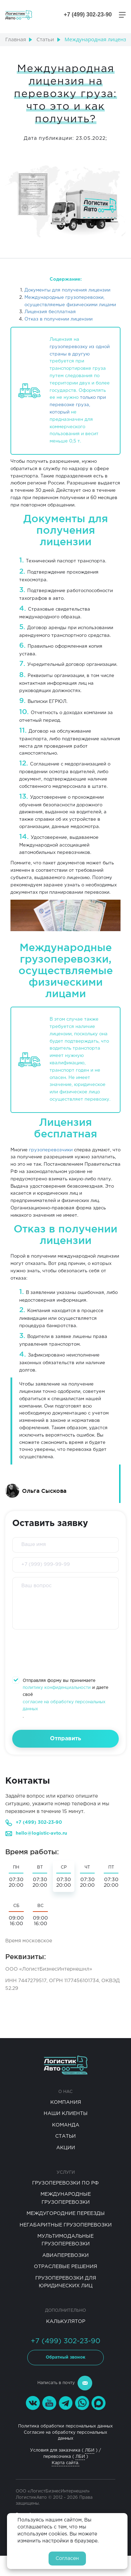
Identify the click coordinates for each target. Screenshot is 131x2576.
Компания (65, 2102)
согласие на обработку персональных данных (64, 1705)
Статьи (65, 2136)
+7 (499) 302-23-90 (39, 1823)
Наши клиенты (66, 2113)
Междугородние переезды (66, 2213)
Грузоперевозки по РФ (65, 2183)
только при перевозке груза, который (78, 405)
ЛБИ (89, 2450)
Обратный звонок (65, 2357)
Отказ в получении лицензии (58, 319)
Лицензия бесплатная (50, 312)
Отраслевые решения (65, 2267)
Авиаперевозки (65, 2255)
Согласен (67, 2558)
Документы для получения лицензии (67, 290)
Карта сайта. (65, 2463)
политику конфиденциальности (57, 1688)
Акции (65, 2148)
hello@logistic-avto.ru (41, 1833)
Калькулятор (65, 2321)
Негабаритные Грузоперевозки (66, 2225)
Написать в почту (64, 2383)
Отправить (65, 1738)
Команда (65, 2125)
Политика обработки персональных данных (65, 2426)
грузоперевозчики (51, 1150)
